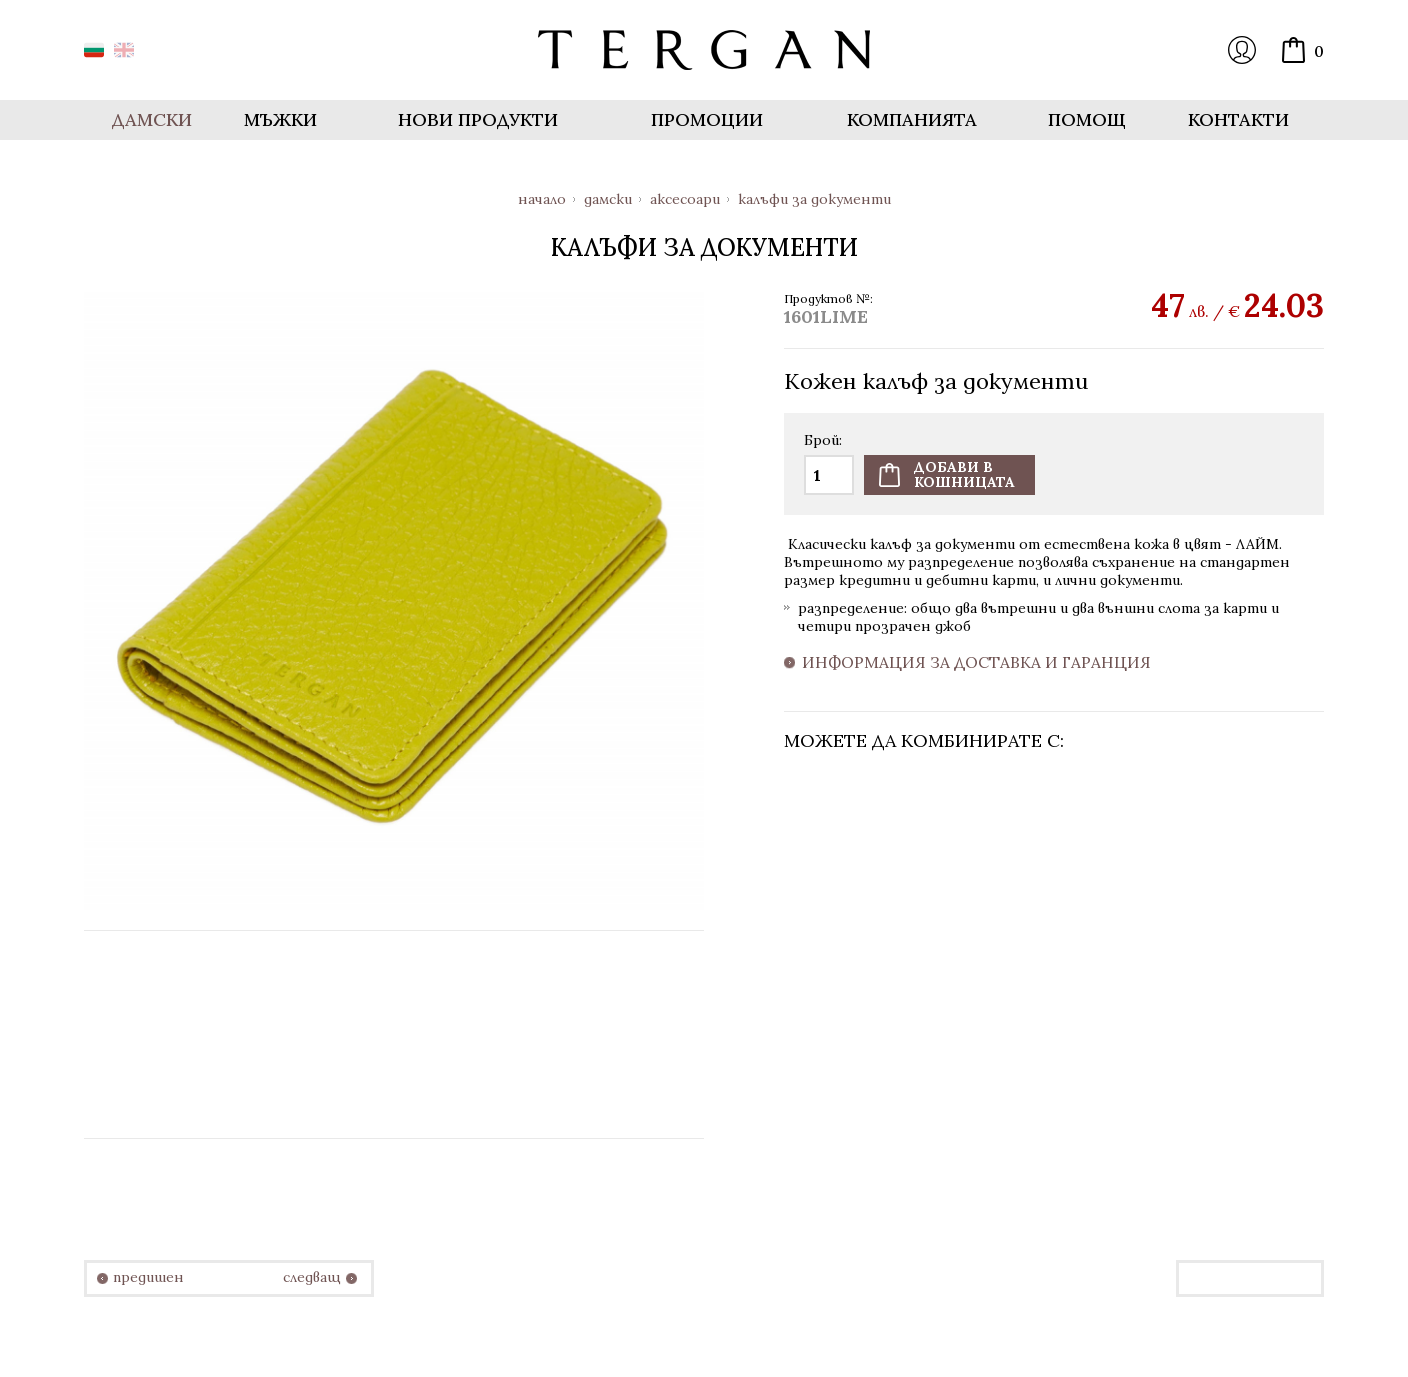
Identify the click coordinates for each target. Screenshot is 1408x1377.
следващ (312, 1277)
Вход (1242, 50)
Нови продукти (478, 119)
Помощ (1087, 119)
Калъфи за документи (814, 199)
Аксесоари (685, 199)
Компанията (912, 119)
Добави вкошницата (964, 474)
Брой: (823, 441)
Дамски (608, 199)
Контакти (1238, 119)
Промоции (707, 119)
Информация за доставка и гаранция (976, 663)
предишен (148, 1277)
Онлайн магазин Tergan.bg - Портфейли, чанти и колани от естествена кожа (704, 50)
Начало (542, 199)
